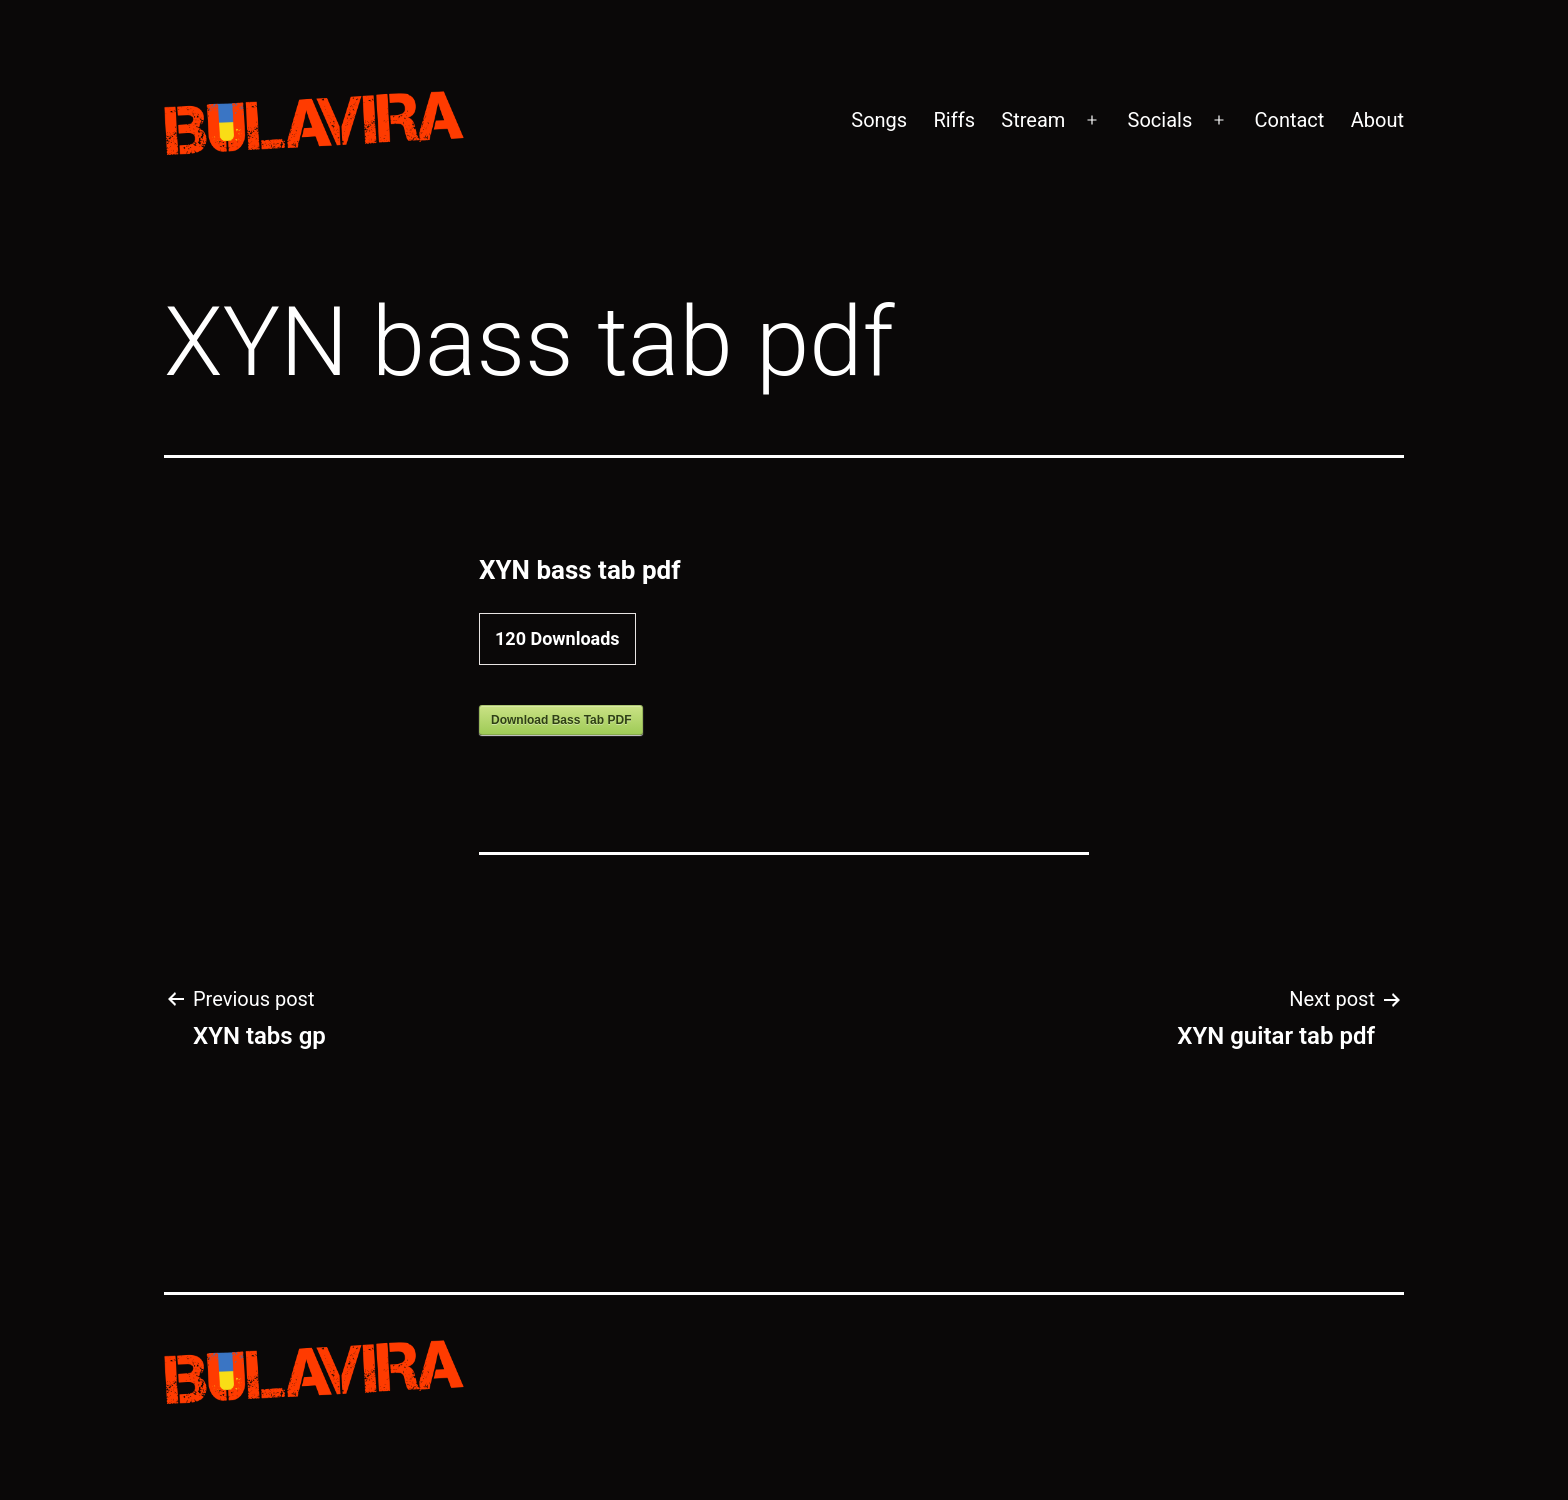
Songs (879, 120)
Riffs (954, 120)
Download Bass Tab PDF (561, 720)
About (1377, 120)
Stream (1033, 120)
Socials (1160, 120)
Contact (1289, 120)
